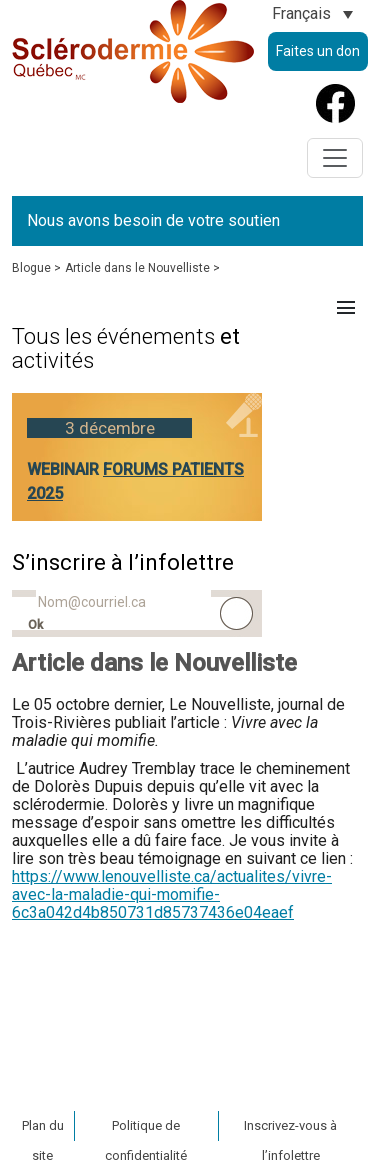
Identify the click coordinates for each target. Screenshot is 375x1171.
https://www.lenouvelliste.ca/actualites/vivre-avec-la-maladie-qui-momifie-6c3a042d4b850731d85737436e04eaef (172, 894)
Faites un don (318, 51)
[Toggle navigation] (335, 158)
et (126, 349)
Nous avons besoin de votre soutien (153, 220)
